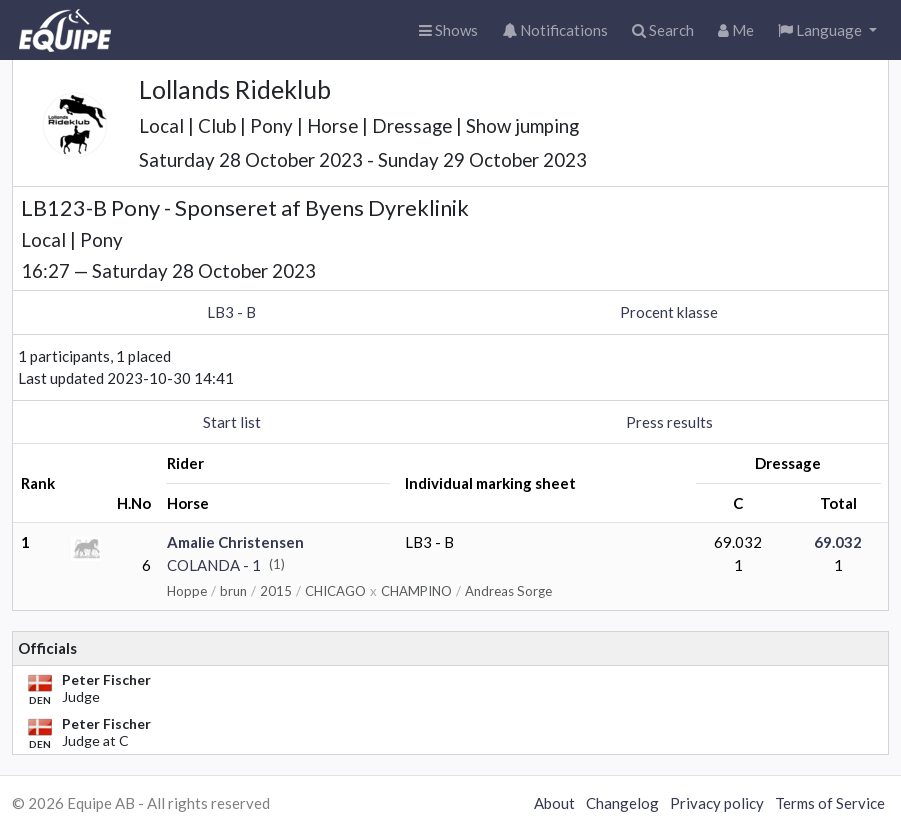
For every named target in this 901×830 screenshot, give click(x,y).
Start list (232, 422)
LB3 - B (231, 312)
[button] (827, 30)
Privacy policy (717, 803)
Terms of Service (830, 803)
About (554, 803)
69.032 (838, 542)
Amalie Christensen (235, 542)
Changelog (622, 803)
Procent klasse (669, 312)
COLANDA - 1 (214, 565)
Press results (669, 422)
